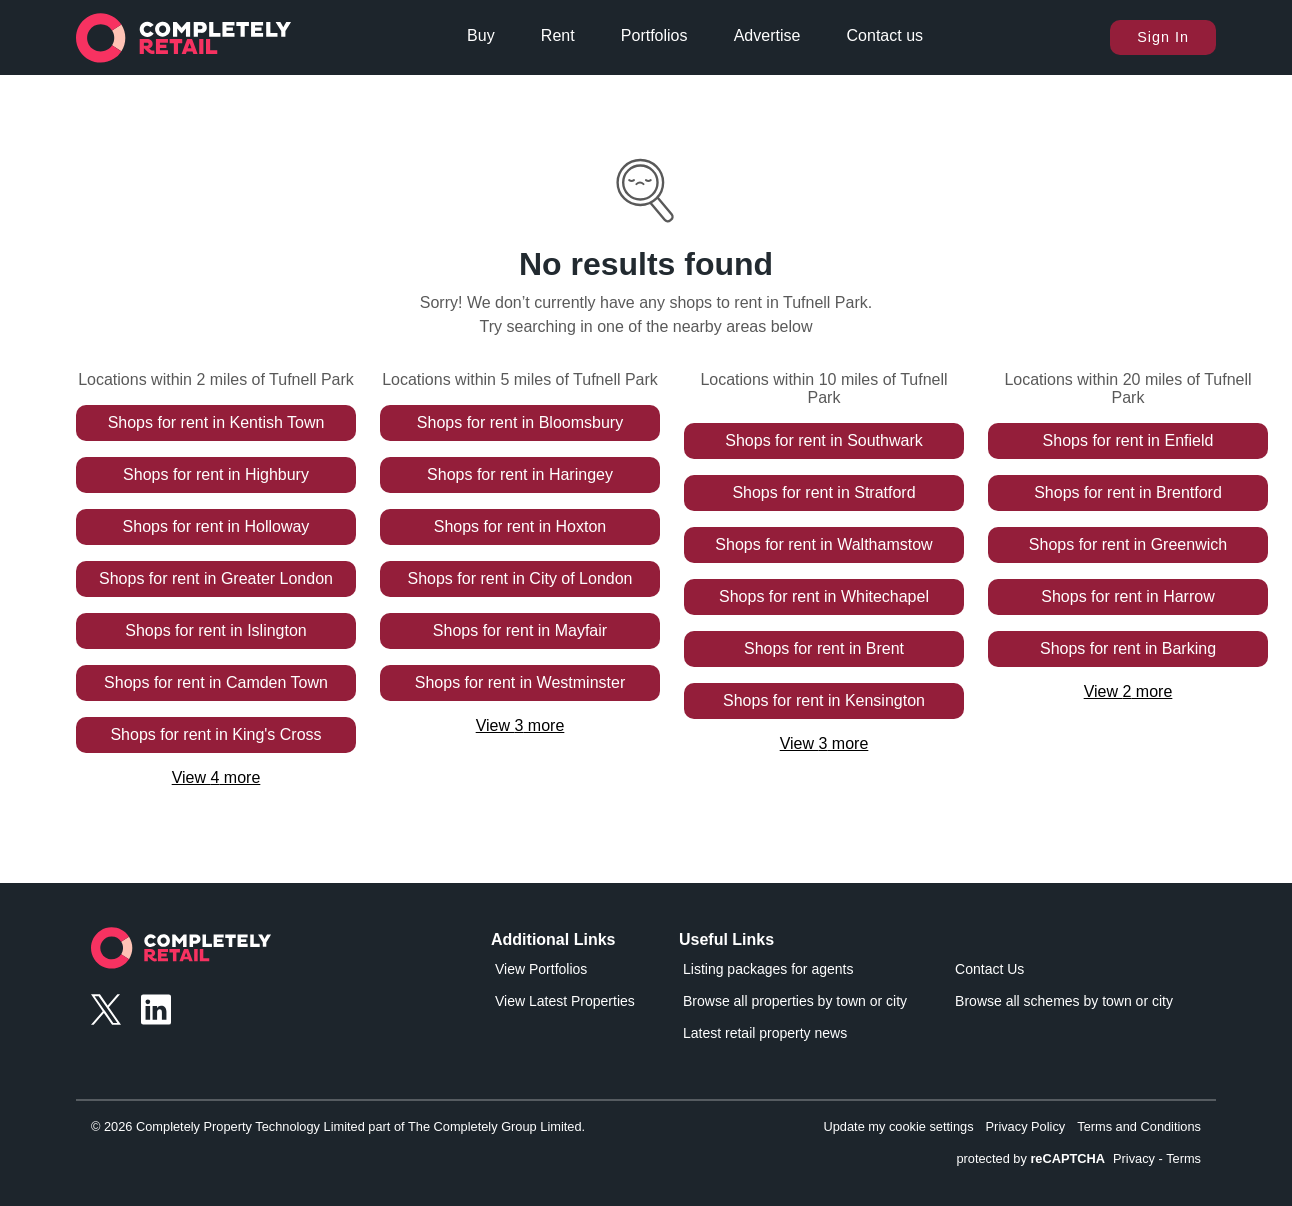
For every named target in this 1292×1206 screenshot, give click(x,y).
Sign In (1163, 37)
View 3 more (520, 725)
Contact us (885, 35)
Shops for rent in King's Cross (215, 734)
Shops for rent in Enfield (1128, 440)
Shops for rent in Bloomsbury (520, 422)
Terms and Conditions (1139, 1126)
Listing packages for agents (768, 969)
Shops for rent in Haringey (520, 474)
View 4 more (216, 777)
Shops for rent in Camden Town (216, 682)
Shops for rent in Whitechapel (824, 596)
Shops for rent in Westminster (520, 682)
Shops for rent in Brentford (1128, 492)
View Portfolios (541, 969)
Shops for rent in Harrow (1127, 596)
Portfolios (654, 35)
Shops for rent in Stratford (823, 492)
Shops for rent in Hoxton (520, 526)
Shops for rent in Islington (215, 630)
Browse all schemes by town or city (1064, 1001)
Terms (1183, 1158)
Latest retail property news (765, 1033)
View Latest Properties (565, 1001)
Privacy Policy (1026, 1126)
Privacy (1134, 1158)
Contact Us (989, 969)
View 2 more (1128, 691)
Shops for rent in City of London (519, 578)
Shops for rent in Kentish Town (216, 422)
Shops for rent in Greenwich (1128, 544)
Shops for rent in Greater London (216, 578)
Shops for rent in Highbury (216, 474)
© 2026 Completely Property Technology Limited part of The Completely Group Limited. (338, 1126)
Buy (481, 35)
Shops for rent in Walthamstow (823, 544)
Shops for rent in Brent (824, 648)
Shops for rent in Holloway (216, 526)
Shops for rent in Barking (1128, 648)
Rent (558, 35)
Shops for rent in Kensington (824, 700)
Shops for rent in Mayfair (520, 630)
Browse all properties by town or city (795, 1001)
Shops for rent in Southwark (823, 440)
